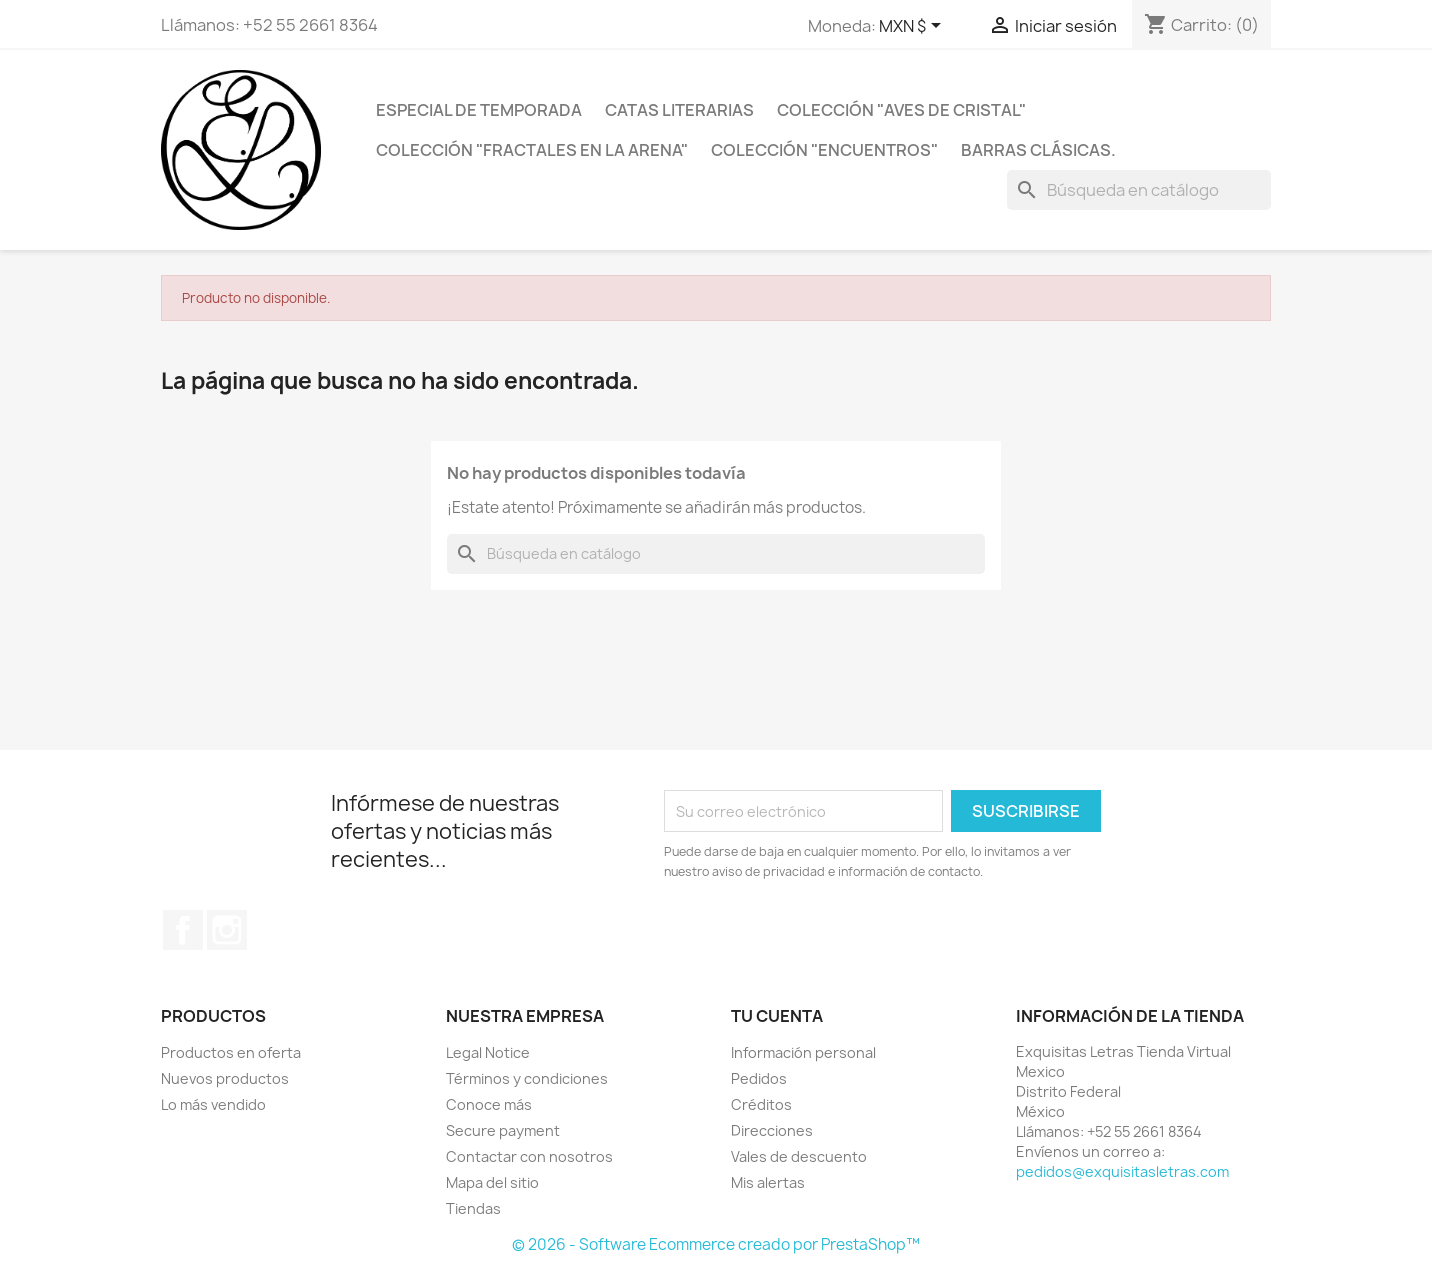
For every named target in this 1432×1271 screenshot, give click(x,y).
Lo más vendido (213, 1104)
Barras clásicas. (1038, 150)
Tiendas (473, 1208)
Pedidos (759, 1078)
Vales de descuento (799, 1156)
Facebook (183, 930)
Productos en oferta (231, 1052)
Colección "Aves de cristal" (901, 110)
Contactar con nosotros (529, 1156)
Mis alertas (768, 1182)
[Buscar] (1139, 190)
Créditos (761, 1104)
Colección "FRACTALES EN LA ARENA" (532, 150)
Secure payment (503, 1130)
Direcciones (772, 1130)
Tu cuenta (777, 1016)
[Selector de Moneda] (913, 27)
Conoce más (489, 1104)
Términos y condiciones (527, 1078)
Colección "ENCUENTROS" (824, 150)
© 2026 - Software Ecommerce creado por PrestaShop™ (716, 1244)
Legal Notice (488, 1052)
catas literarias (679, 110)
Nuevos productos (225, 1078)
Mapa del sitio (492, 1182)
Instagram (227, 930)
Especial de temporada (479, 110)
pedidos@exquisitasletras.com (1122, 1171)
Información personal (803, 1052)
